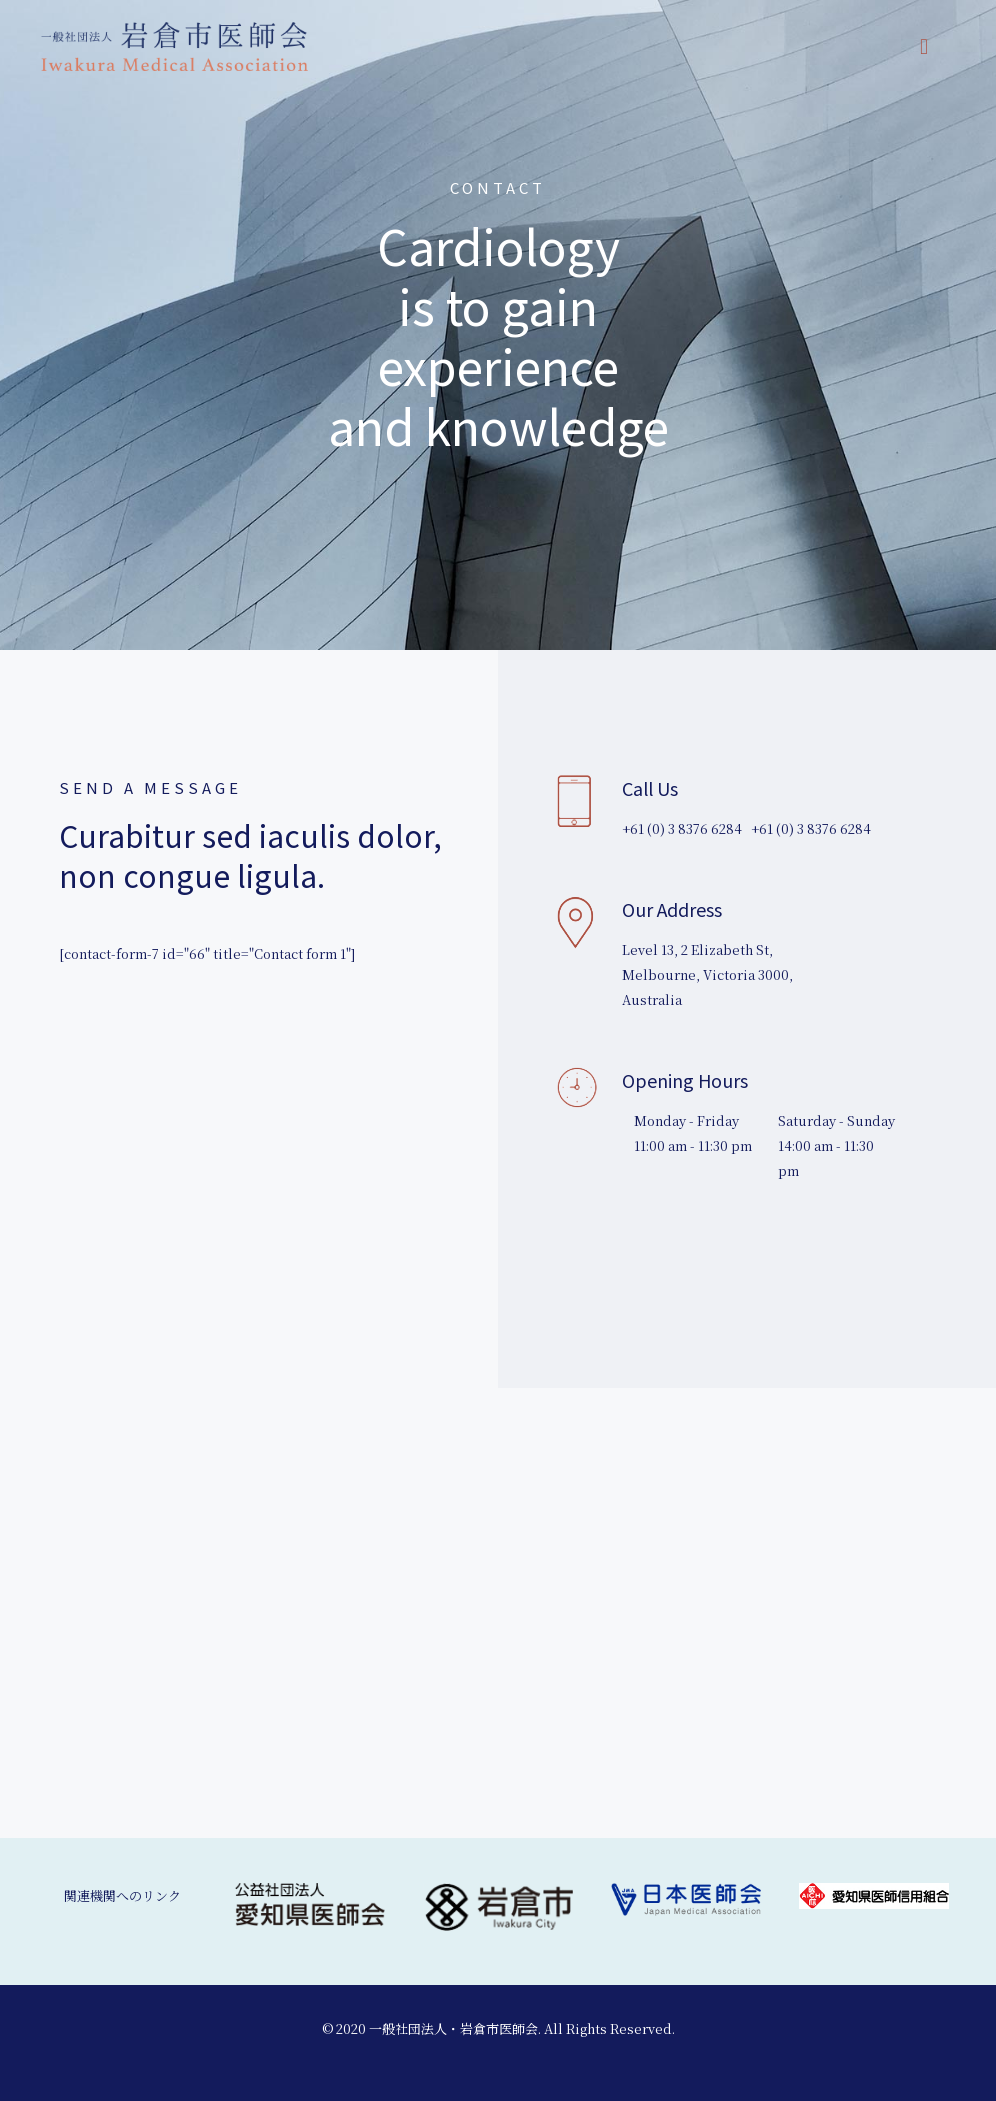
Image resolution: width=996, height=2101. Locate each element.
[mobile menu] (924, 45)
